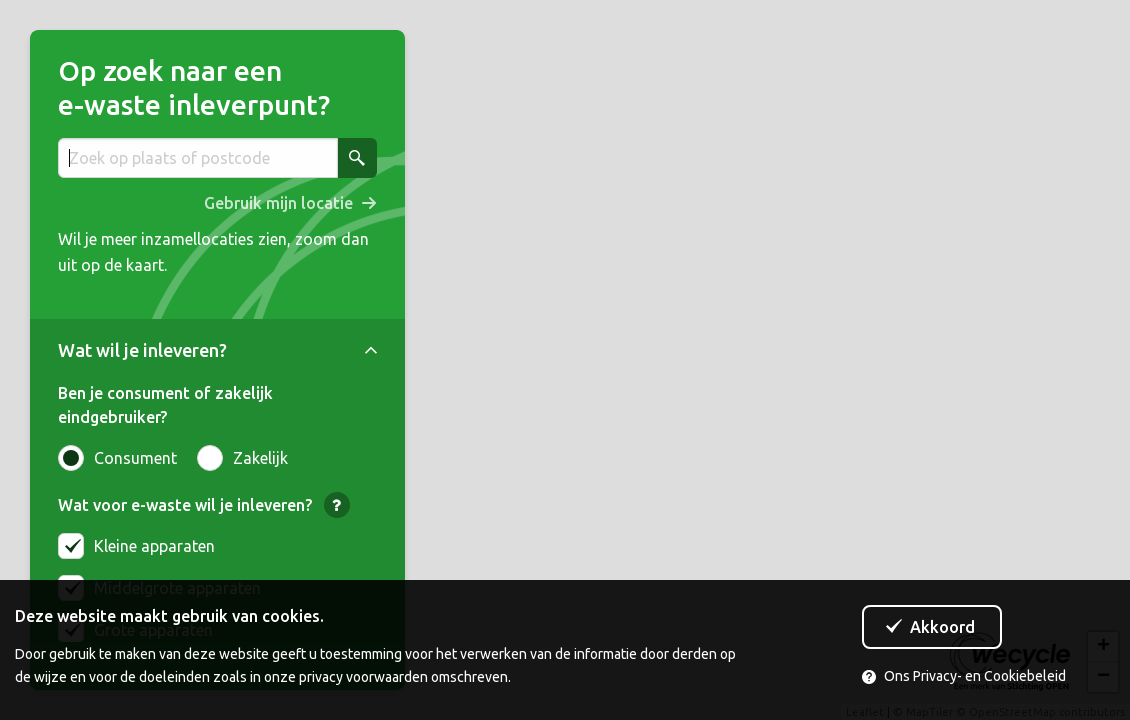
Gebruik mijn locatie (278, 202)
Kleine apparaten (154, 546)
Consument (117, 458)
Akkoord (942, 627)
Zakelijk (242, 458)
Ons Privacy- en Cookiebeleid (964, 676)
